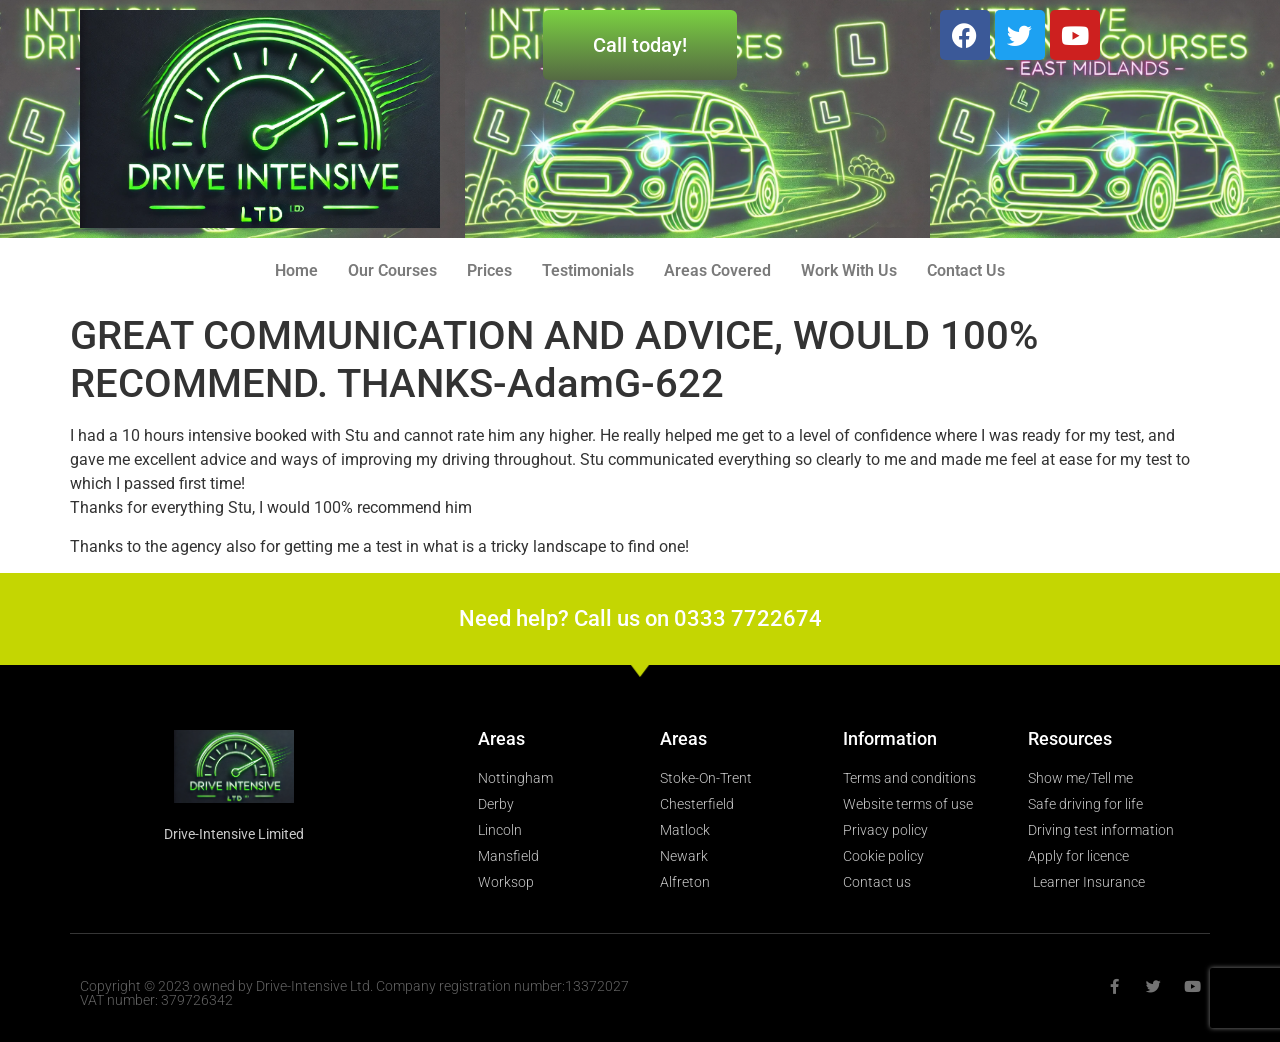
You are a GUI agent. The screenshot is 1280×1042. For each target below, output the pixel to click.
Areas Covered (717, 270)
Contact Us (966, 270)
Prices (489, 270)
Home (296, 270)
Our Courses (392, 270)
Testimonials (588, 270)
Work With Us (849, 270)
